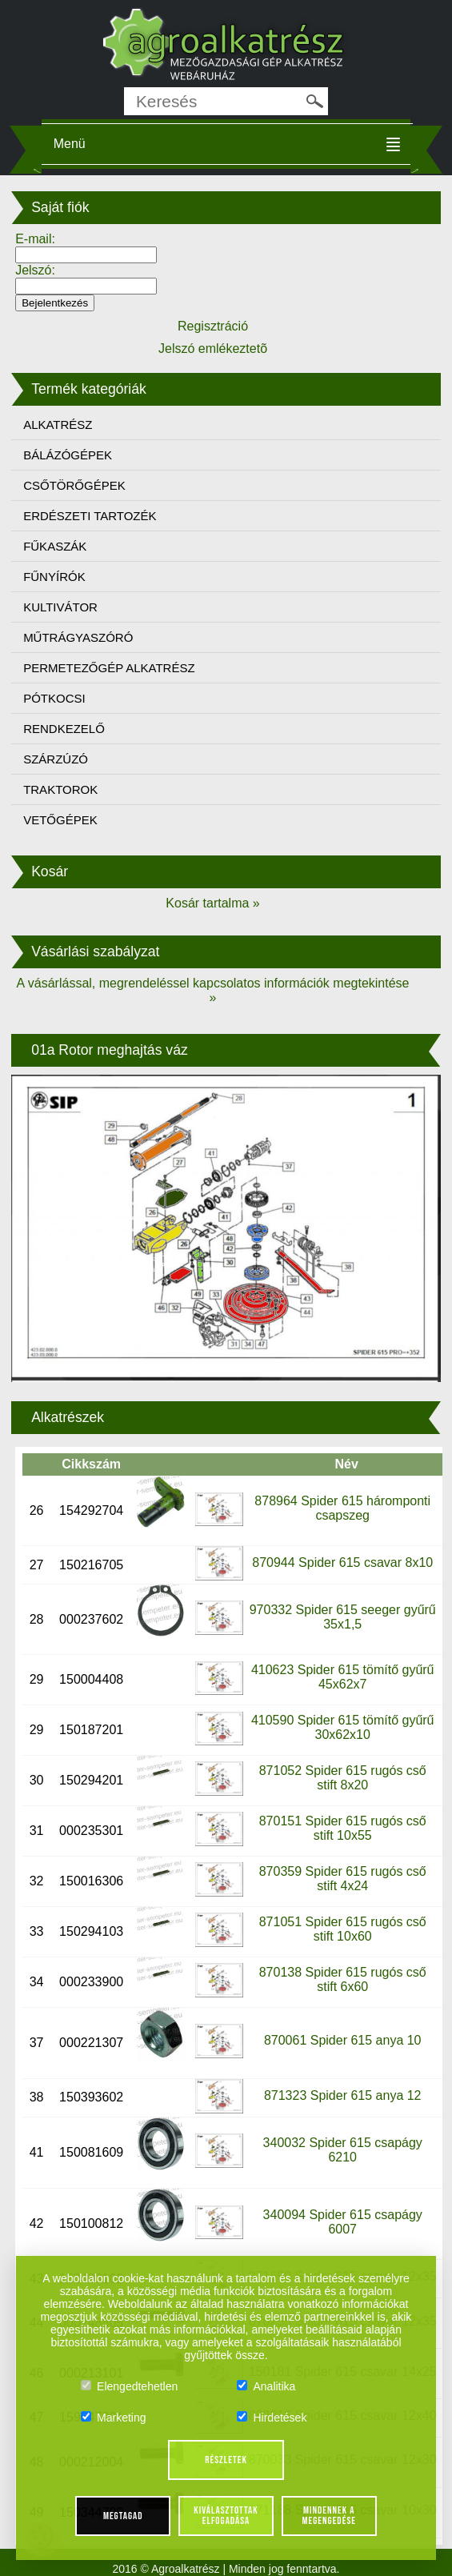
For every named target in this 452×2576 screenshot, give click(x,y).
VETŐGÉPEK (60, 820)
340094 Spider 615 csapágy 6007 (342, 2222)
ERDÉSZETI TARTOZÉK (89, 516)
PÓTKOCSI (54, 698)
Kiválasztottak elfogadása (226, 2515)
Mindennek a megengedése (329, 2515)
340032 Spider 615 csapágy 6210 (342, 2150)
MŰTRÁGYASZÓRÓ (78, 637)
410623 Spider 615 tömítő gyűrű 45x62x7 (342, 1677)
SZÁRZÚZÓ (55, 759)
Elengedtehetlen (129, 2386)
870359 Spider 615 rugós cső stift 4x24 (342, 1879)
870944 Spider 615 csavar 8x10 (342, 1562)
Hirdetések (271, 2417)
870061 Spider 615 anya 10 (343, 2040)
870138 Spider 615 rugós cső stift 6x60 (342, 1979)
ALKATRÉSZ (57, 424)
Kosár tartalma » (212, 903)
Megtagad (123, 2516)
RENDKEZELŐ (64, 728)
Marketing (113, 2417)
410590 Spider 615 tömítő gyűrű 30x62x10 (342, 1727)
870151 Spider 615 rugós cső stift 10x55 (342, 1828)
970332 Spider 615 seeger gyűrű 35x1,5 (343, 1617)
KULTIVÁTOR (60, 607)
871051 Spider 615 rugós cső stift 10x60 (342, 1929)
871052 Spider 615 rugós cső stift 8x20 (342, 1778)
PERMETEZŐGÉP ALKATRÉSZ (109, 668)
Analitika (266, 2386)
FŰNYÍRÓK (54, 576)
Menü (70, 143)
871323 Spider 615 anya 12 (343, 2095)
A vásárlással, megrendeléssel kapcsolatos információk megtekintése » (213, 990)
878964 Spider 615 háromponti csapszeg (342, 1508)
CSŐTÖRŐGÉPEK (74, 485)
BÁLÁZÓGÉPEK (67, 455)
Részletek (226, 2460)
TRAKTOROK (60, 789)
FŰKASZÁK (54, 546)
